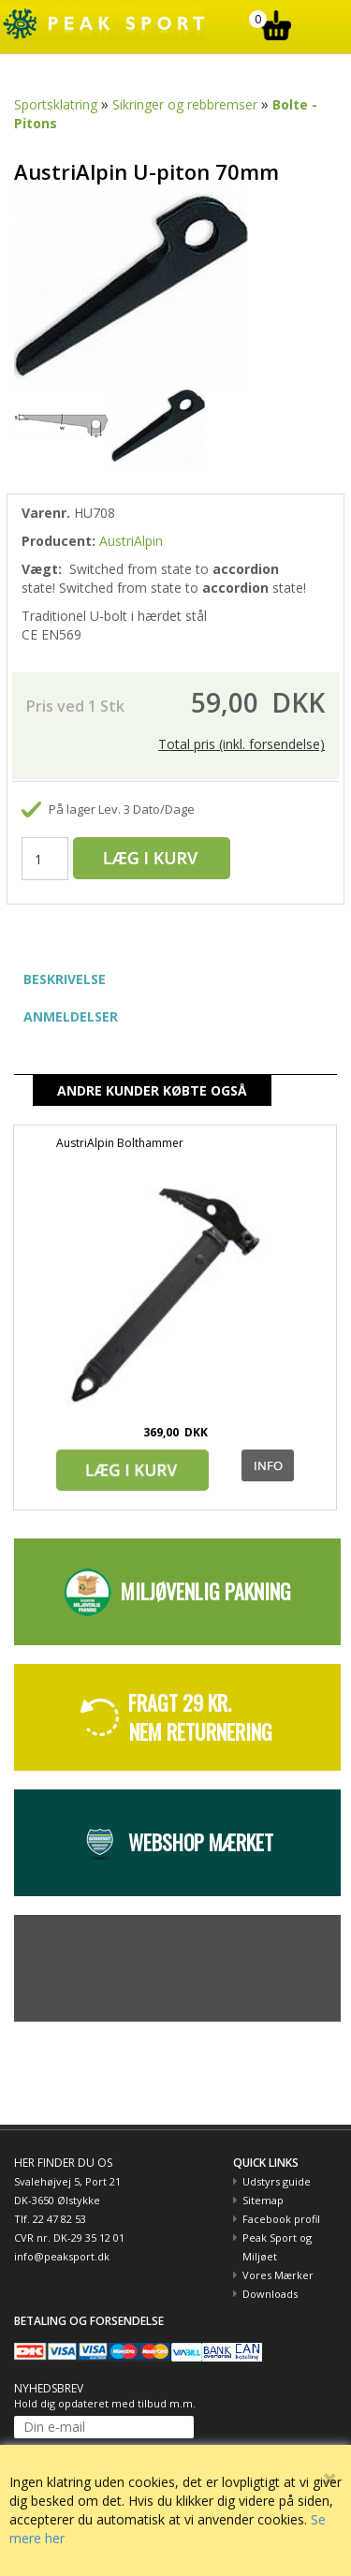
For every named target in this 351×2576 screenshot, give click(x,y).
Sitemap (263, 2200)
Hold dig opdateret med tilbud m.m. (105, 2403)
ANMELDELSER (70, 1016)
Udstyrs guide (276, 2181)
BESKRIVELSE (64, 979)
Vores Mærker (278, 2275)
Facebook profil (281, 2219)
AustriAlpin (131, 541)
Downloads (270, 2294)
